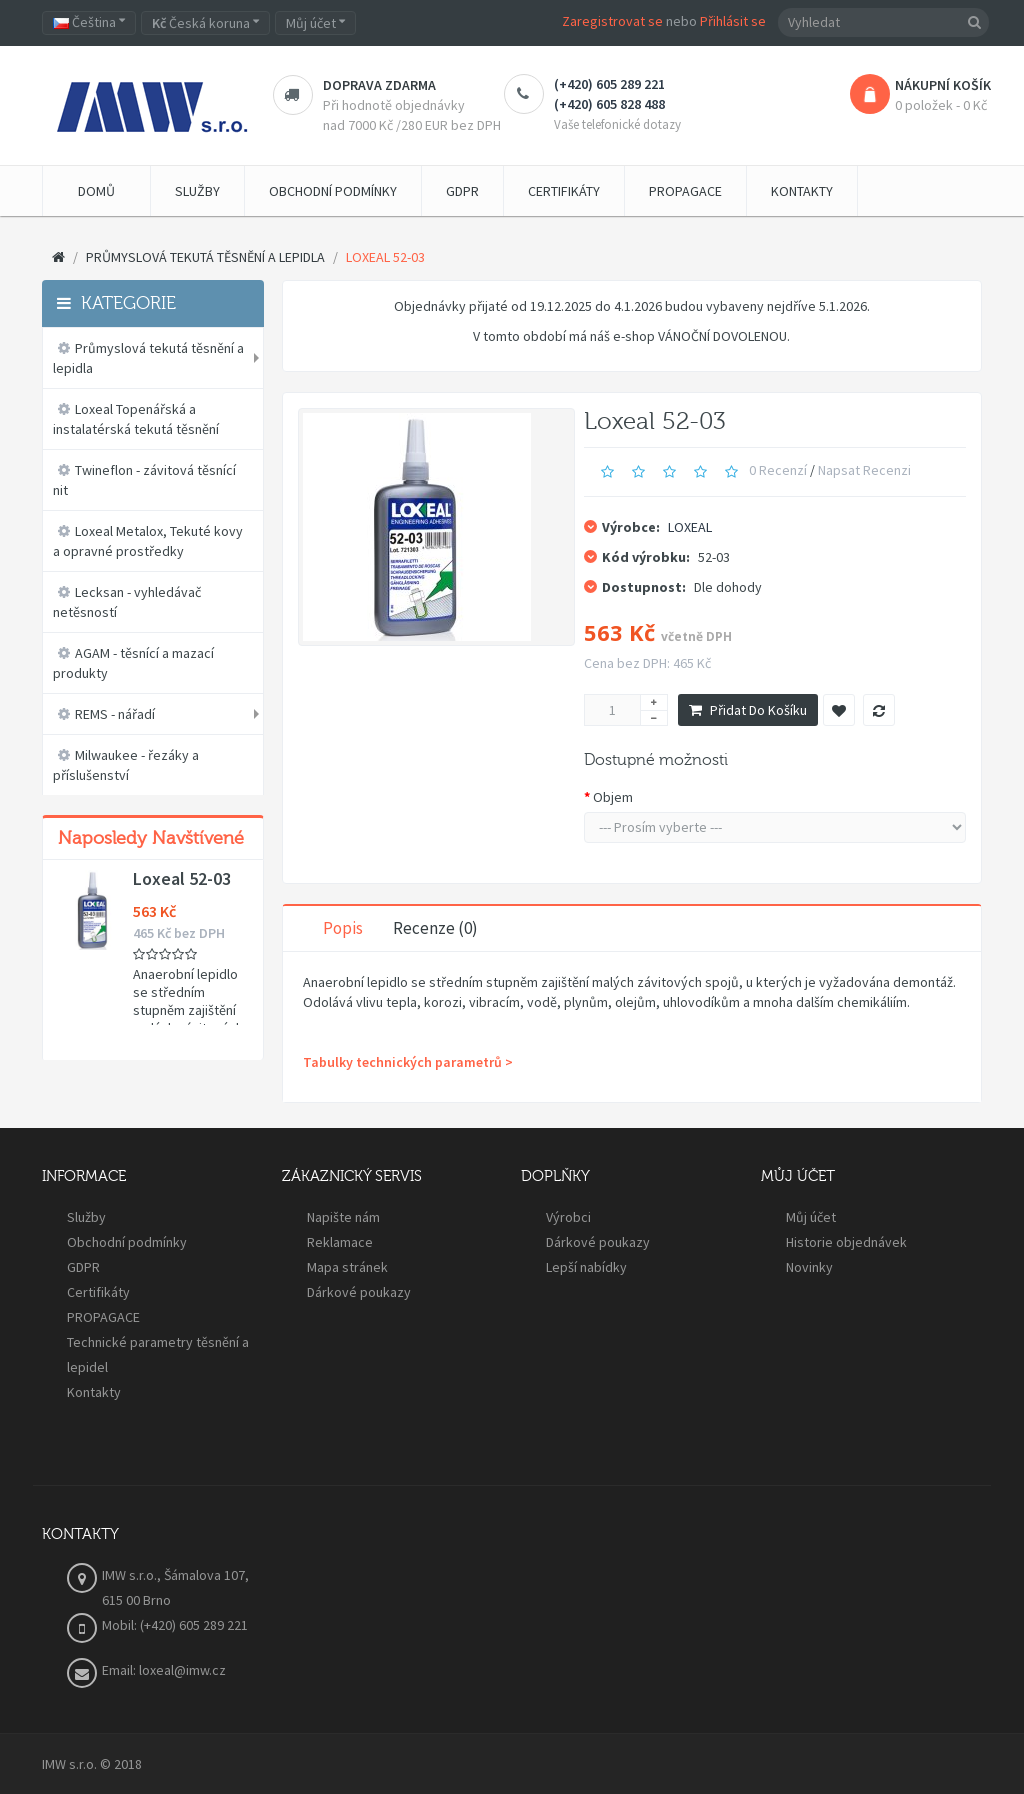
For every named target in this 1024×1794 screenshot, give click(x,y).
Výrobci (568, 1217)
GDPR (83, 1267)
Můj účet (811, 1217)
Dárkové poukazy (359, 1292)
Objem (613, 797)
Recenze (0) (435, 928)
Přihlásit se (733, 21)
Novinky (809, 1267)
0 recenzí (778, 470)
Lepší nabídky (586, 1267)
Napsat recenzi (864, 470)
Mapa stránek (347, 1267)
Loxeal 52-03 (182, 879)
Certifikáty (98, 1292)
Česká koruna (205, 23)
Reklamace (340, 1242)
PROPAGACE (103, 1317)
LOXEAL (690, 527)
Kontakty (94, 1392)
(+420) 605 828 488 (609, 104)
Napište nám (343, 1217)
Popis (343, 928)
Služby (86, 1217)
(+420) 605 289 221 (609, 84)
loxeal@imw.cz (182, 1670)
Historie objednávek (846, 1242)
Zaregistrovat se (612, 21)
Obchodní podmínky (127, 1242)
